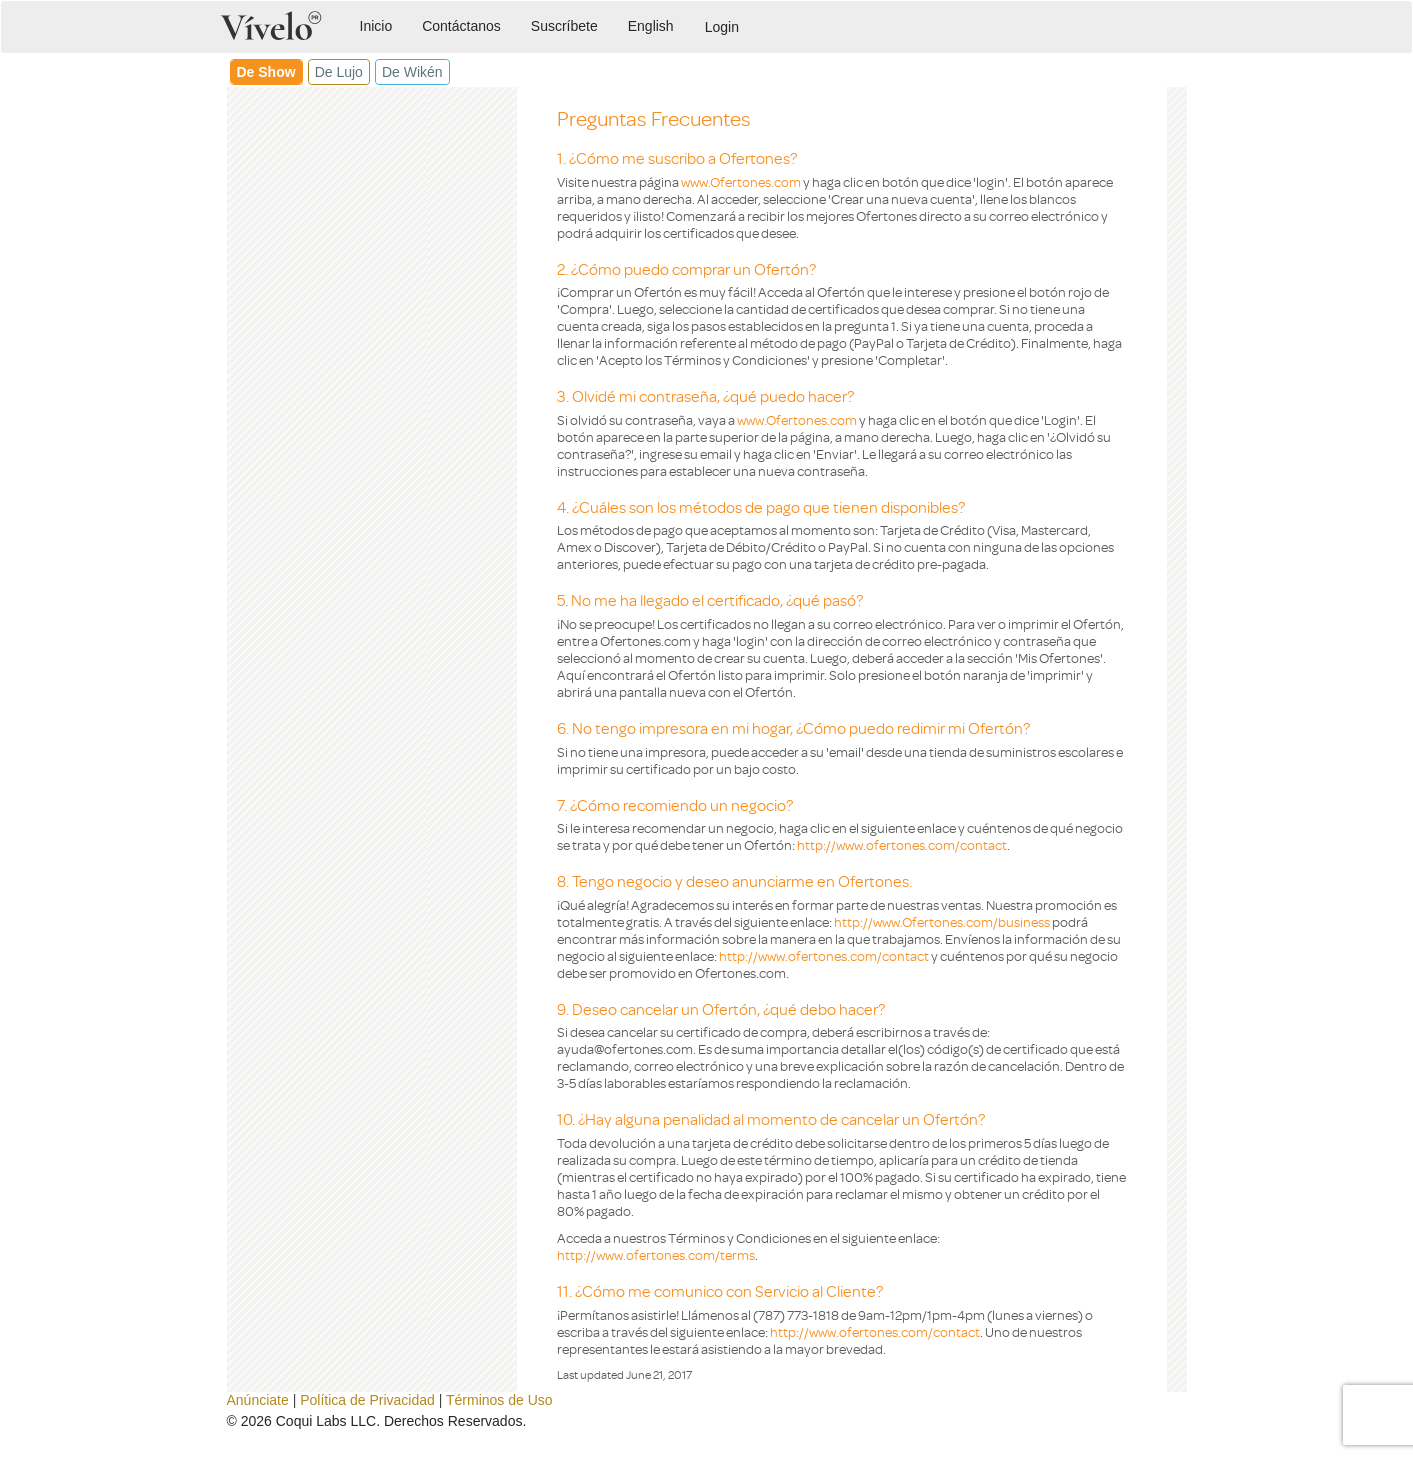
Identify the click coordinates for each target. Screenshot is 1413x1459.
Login (722, 27)
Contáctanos (461, 26)
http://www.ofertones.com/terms (656, 1254)
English (651, 26)
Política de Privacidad (367, 1400)
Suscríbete (564, 26)
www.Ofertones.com (741, 181)
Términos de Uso (499, 1400)
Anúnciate (258, 1400)
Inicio (376, 26)
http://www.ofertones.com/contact (902, 844)
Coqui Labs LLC (326, 1421)
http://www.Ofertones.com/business (942, 921)
